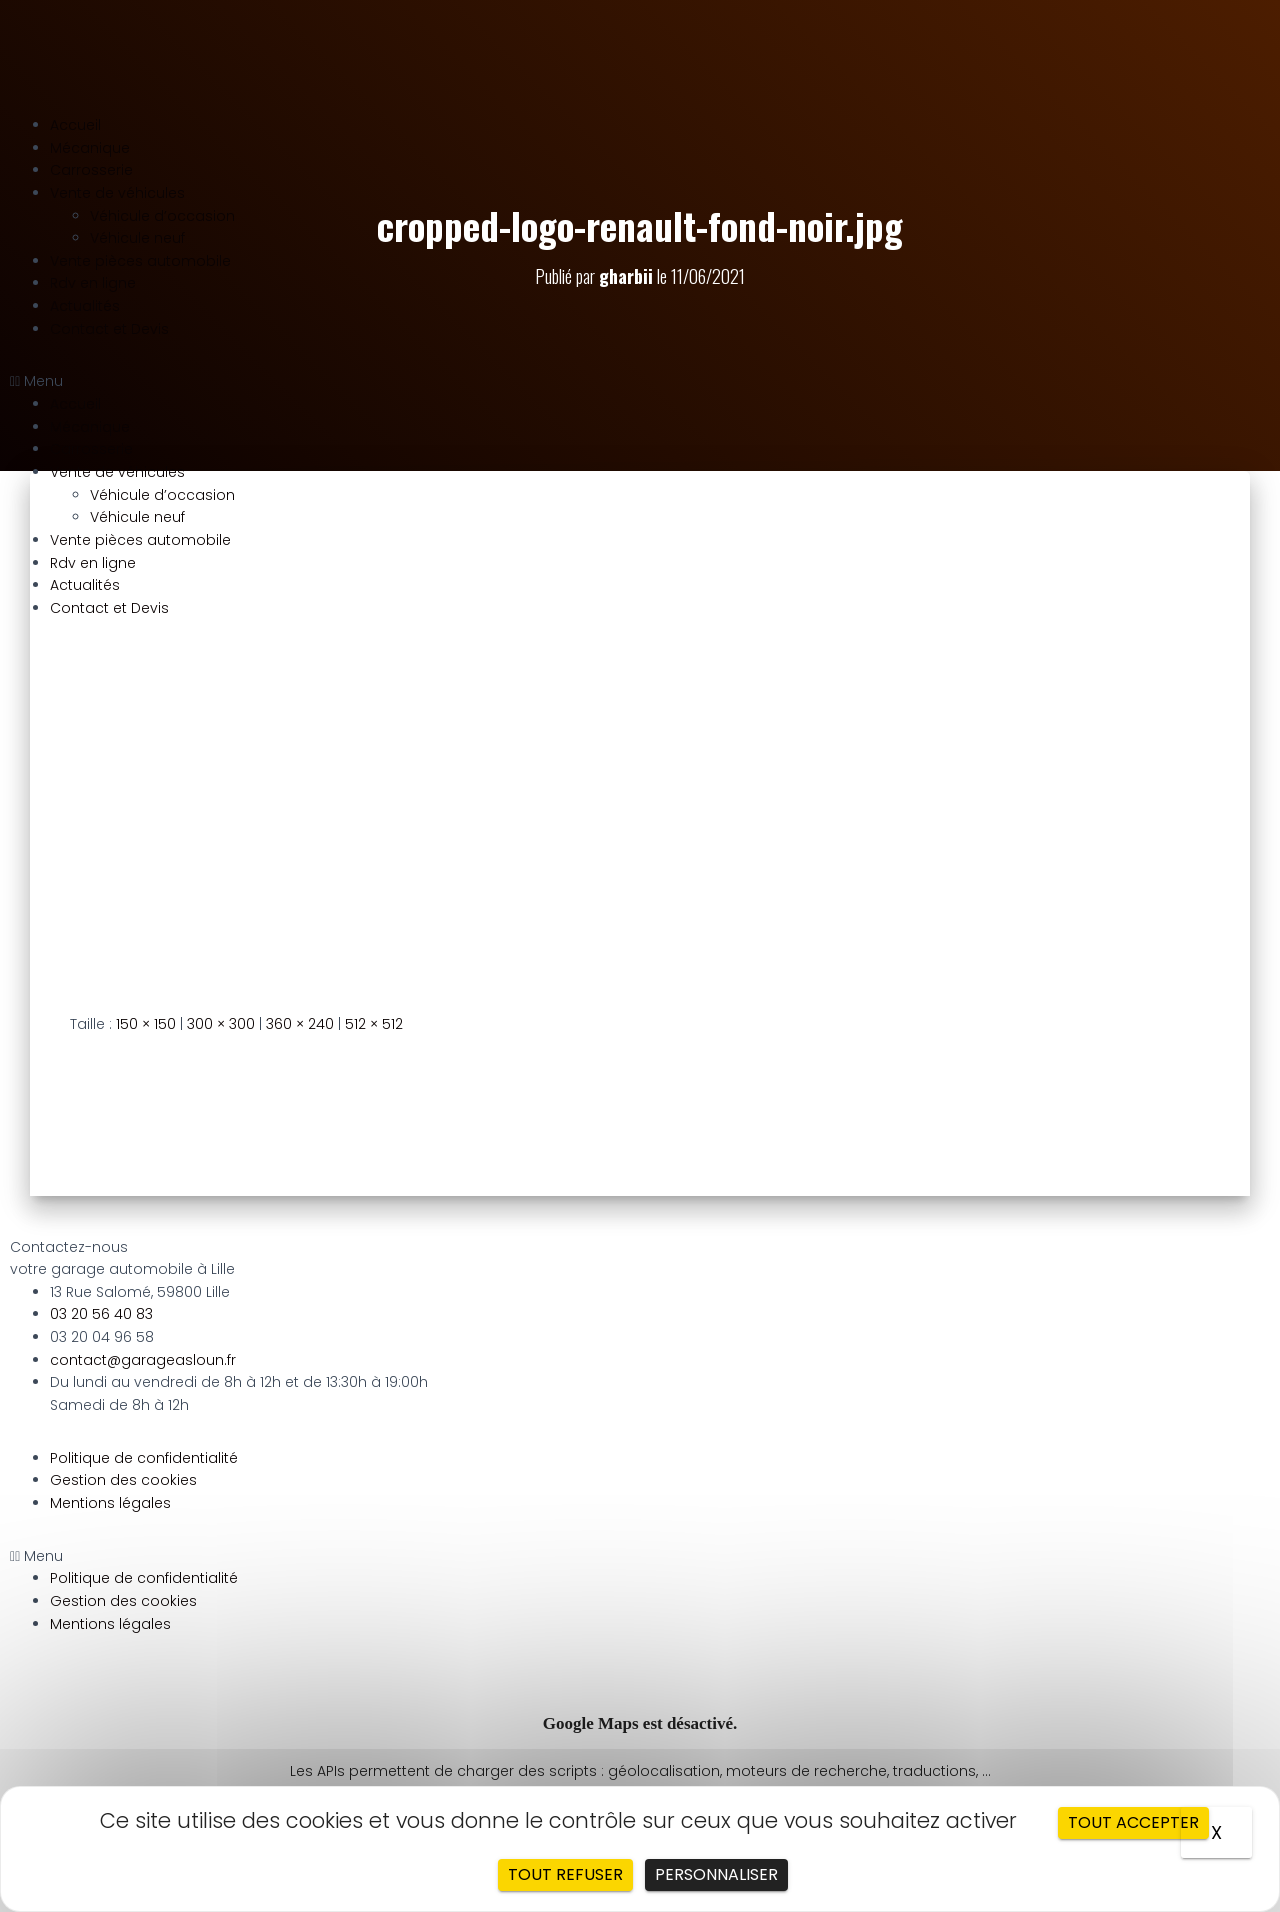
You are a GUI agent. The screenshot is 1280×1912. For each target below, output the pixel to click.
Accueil (75, 125)
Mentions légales (110, 1503)
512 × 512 (374, 1024)
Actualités (85, 306)
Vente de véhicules (117, 193)
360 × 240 (300, 1024)
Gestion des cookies (123, 1480)
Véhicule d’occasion (162, 216)
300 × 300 (221, 1024)
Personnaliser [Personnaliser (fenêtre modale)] (716, 1874)
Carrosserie (91, 170)
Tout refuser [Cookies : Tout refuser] (565, 1874)
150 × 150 (146, 1024)
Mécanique (90, 148)
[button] (640, 381)
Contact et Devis (109, 329)
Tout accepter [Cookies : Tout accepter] (1133, 1822)
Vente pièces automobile (140, 261)
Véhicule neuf (137, 238)
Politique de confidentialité (144, 1458)
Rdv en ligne (93, 283)
